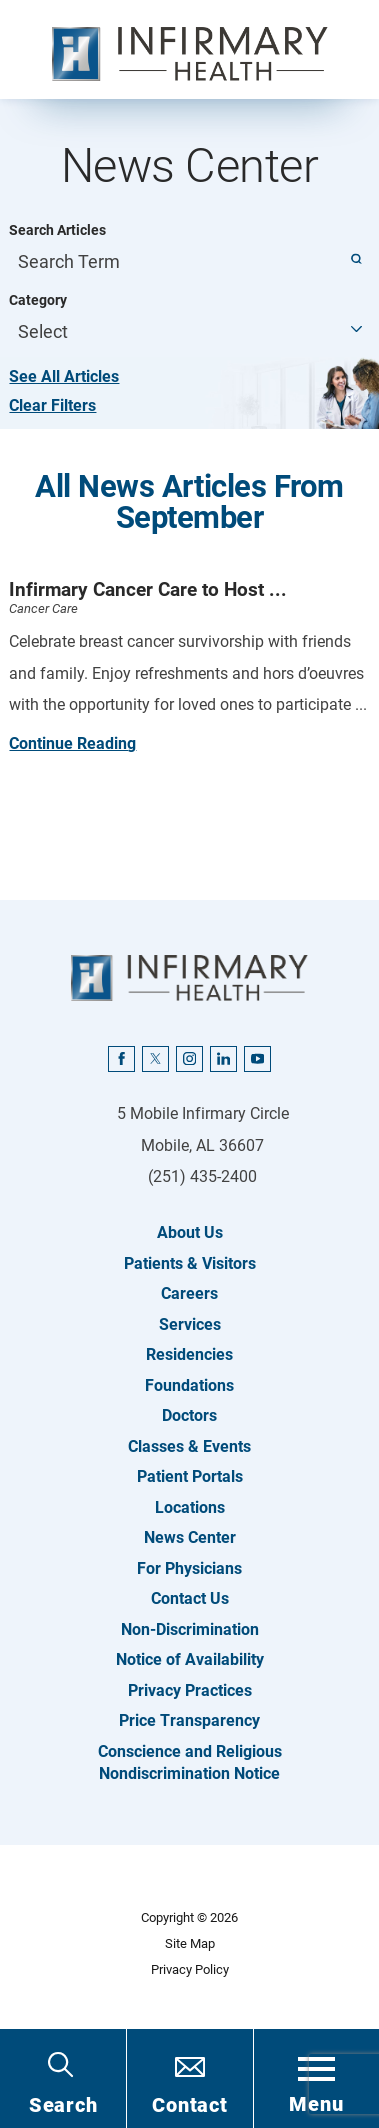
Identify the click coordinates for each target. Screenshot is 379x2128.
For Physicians (189, 1568)
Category (38, 300)
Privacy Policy (190, 1969)
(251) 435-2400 (202, 1176)
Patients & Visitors (190, 1263)
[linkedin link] (223, 1059)
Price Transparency (189, 1720)
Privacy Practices (190, 1690)
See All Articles (64, 376)
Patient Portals (190, 1476)
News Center (190, 1537)
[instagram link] (189, 1059)
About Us (190, 1232)
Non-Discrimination (190, 1629)
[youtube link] (257, 1059)
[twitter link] (155, 1059)
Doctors (189, 1415)
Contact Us (190, 1598)
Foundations (189, 1385)
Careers (189, 1293)
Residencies (189, 1354)
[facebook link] (121, 1059)
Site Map (190, 1943)
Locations (190, 1507)
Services (190, 1324)
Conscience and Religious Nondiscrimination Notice (190, 1763)
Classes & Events (189, 1446)
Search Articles (57, 230)
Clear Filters (52, 405)
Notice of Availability (190, 1659)
